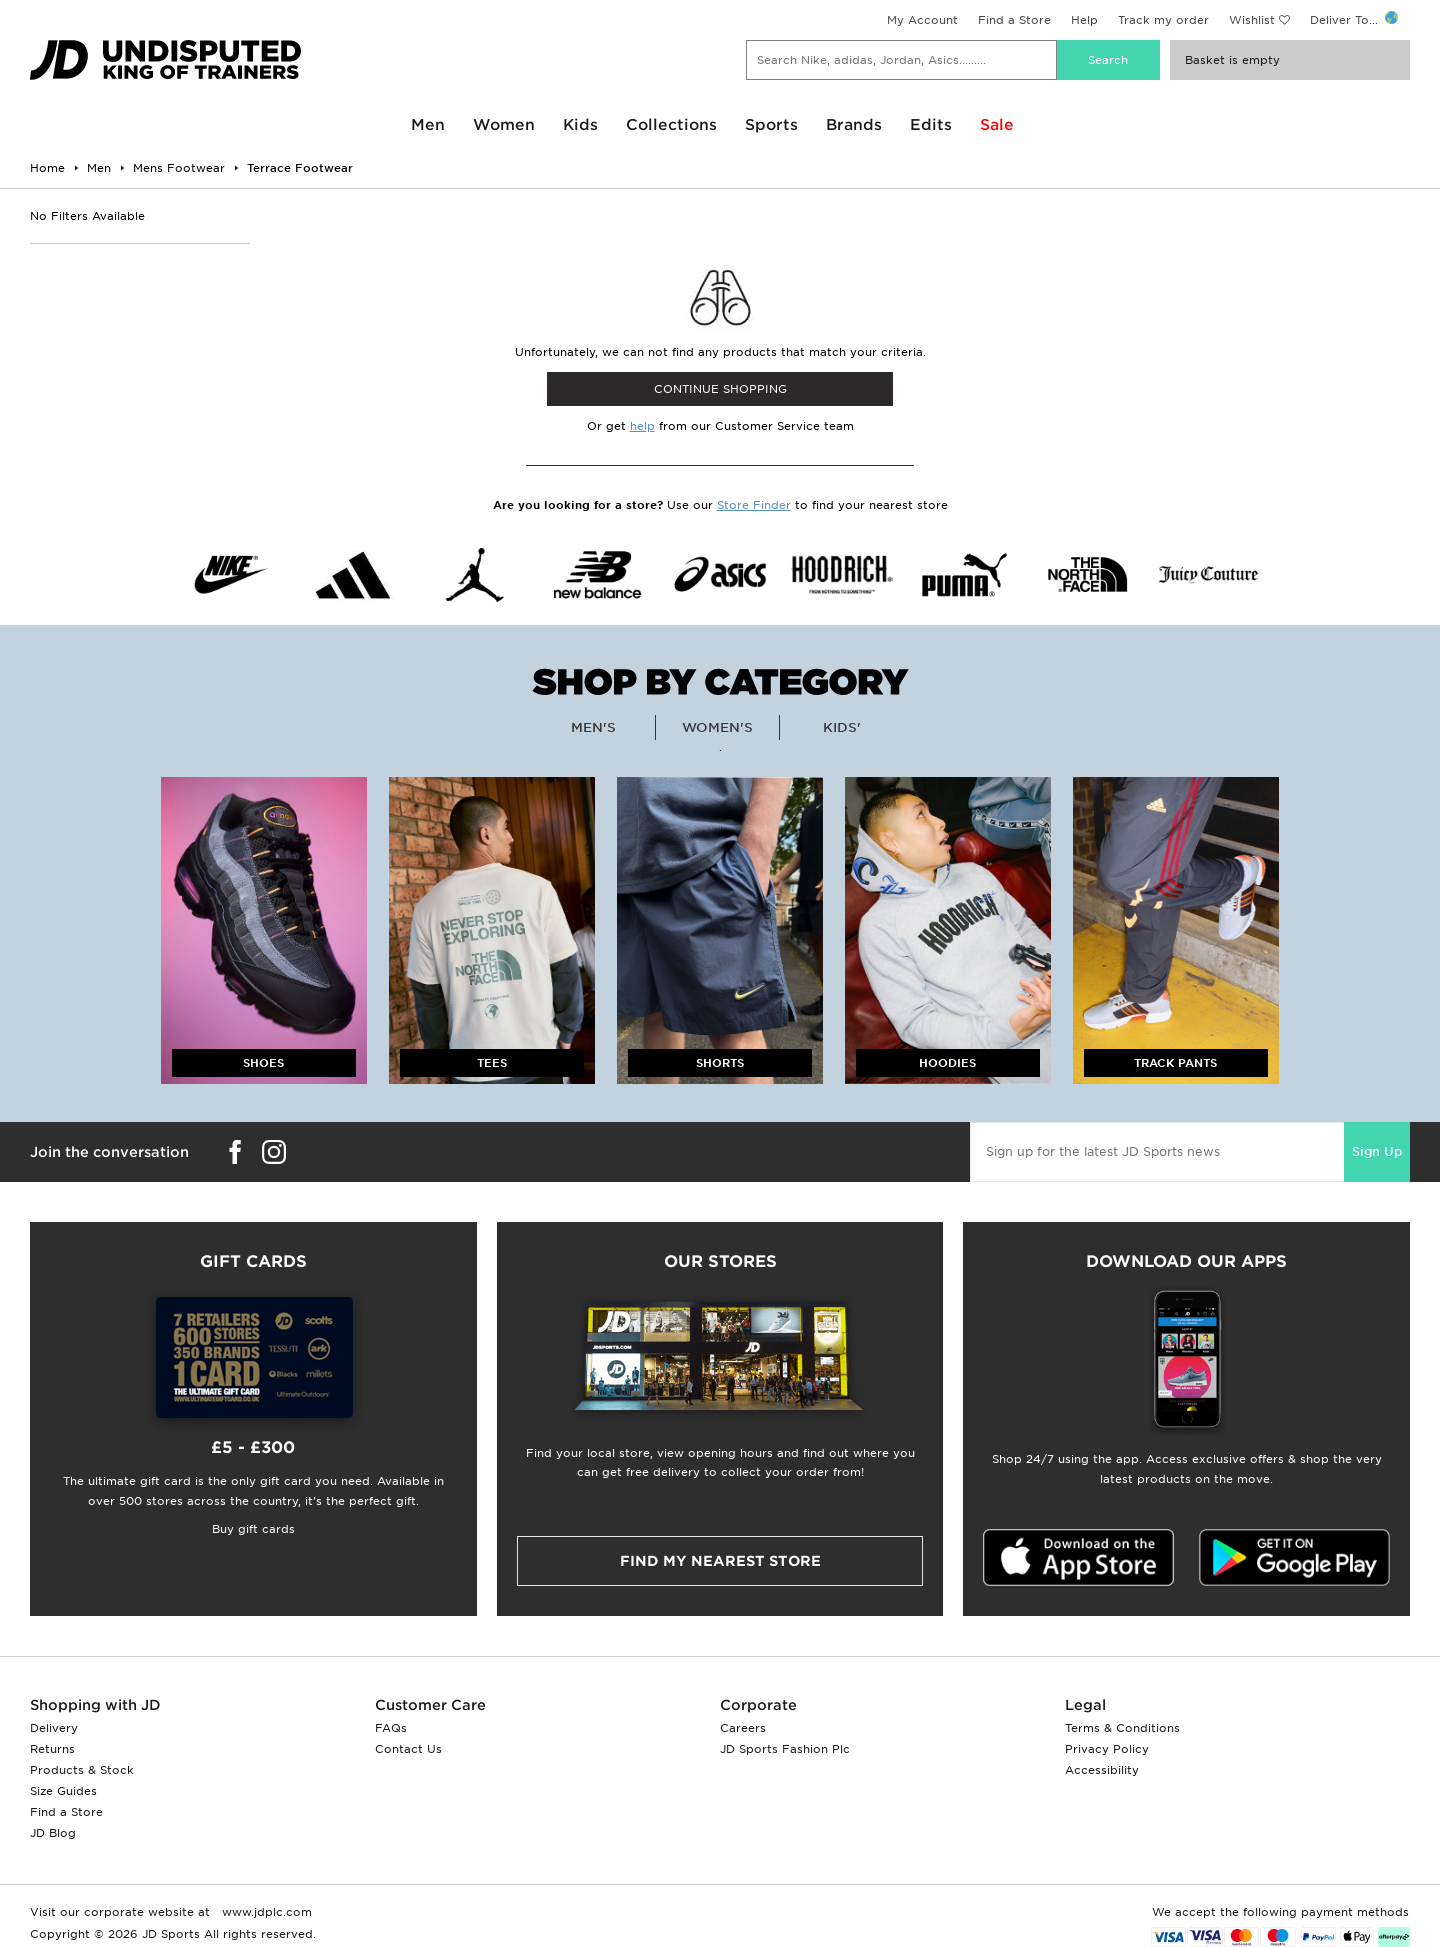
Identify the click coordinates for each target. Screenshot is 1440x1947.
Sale (997, 125)
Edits (931, 125)
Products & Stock (82, 1770)
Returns (52, 1749)
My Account (922, 20)
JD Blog (53, 1833)
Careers (743, 1728)
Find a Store (1014, 20)
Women (504, 125)
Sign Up (1377, 1151)
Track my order (1163, 20)
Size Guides (63, 1791)
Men (428, 125)
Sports (771, 125)
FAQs (391, 1728)
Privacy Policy (1107, 1749)
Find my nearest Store (720, 1561)
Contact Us (408, 1749)
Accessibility (1102, 1770)
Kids (580, 125)
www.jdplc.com (265, 1912)
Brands (854, 125)
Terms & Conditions (1122, 1728)
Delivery (54, 1728)
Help (1084, 20)
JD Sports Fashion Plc (785, 1749)
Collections (671, 125)
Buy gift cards (253, 1529)
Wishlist (1252, 20)
